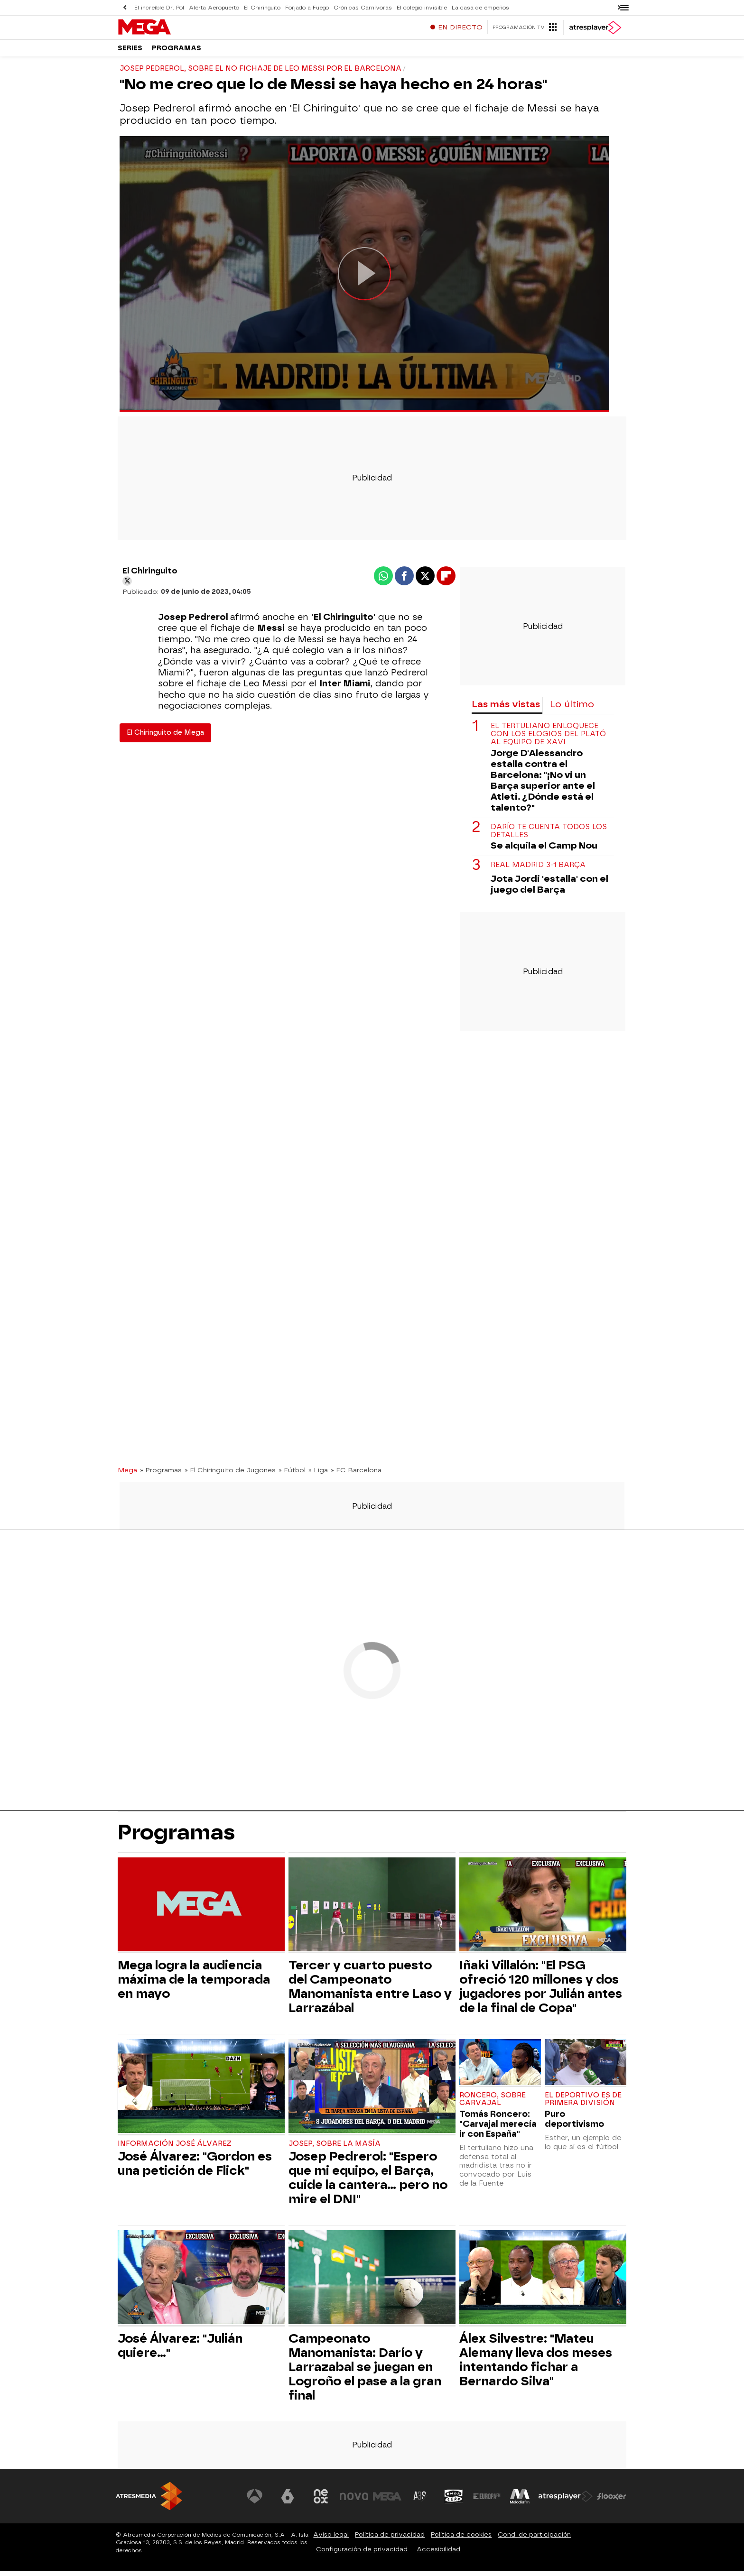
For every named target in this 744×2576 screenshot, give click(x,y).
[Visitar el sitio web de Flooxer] (611, 2501)
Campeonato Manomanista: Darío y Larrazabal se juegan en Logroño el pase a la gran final (364, 2371)
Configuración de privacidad (362, 2554)
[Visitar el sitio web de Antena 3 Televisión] (256, 2501)
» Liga (318, 1474)
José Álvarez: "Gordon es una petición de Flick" (195, 2168)
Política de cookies (461, 2539)
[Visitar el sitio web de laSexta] (289, 2501)
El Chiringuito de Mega (165, 737)
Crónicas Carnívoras (358, 7)
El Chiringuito (260, 7)
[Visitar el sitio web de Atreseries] (421, 2501)
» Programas (161, 1474)
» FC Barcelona (356, 1474)
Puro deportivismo (574, 2123)
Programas (176, 52)
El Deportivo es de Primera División (583, 2104)
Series (130, 52)
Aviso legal (331, 2539)
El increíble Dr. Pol (159, 7)
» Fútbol (292, 1474)
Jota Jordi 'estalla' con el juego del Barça (549, 889)
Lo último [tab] (572, 708)
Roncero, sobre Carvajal (492, 2104)
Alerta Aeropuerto (213, 7)
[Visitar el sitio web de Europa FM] (487, 2501)
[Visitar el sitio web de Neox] (321, 2501)
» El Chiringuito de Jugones (230, 1474)
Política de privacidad (390, 2539)
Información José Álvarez (175, 2148)
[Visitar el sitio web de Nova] (355, 2501)
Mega (127, 1474)
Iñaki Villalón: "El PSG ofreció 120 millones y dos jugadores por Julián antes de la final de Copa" (540, 1991)
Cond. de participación (534, 2539)
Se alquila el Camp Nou (544, 850)
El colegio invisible (416, 7)
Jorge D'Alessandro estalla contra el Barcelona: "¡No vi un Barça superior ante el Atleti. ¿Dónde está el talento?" (543, 785)
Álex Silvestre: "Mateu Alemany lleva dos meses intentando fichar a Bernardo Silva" (535, 2364)
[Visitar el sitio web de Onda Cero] (454, 2501)
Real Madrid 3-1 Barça (538, 870)
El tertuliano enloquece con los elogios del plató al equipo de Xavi (548, 739)
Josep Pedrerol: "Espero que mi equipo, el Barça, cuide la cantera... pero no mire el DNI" (367, 2182)
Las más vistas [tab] (506, 708)
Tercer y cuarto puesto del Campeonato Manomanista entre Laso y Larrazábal (370, 1991)
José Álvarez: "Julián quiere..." (180, 2350)
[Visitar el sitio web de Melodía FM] (520, 2501)
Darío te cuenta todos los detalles (549, 836)
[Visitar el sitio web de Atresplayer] (566, 2501)
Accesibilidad (438, 2554)
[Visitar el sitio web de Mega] (388, 2501)
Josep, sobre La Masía (334, 2148)
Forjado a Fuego (304, 7)
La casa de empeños (474, 7)
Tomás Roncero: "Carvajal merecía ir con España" (498, 2128)
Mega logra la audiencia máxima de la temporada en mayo (194, 1984)
